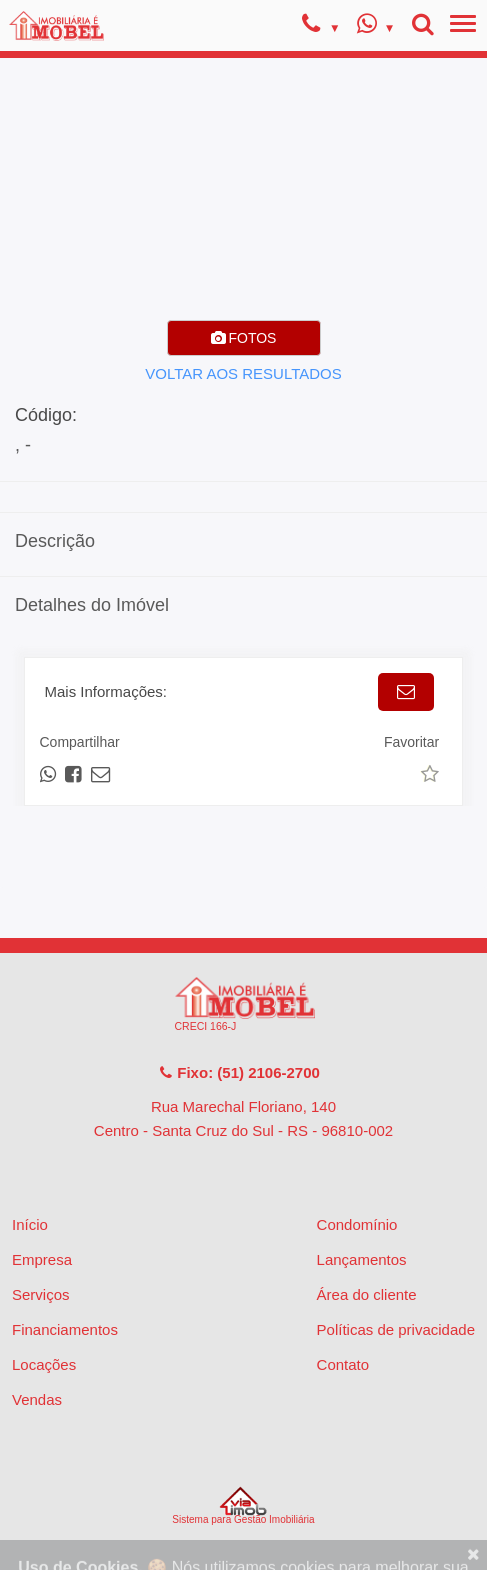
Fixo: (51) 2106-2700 (239, 1072)
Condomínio (357, 1224)
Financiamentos (65, 1329)
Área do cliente (367, 1294)
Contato (343, 1364)
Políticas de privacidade (396, 1329)
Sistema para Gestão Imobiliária (243, 1506)
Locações (44, 1364)
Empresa (42, 1259)
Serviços (41, 1294)
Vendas (37, 1399)
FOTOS (244, 338)
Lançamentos (362, 1259)
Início (30, 1224)
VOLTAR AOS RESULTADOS (243, 373)
